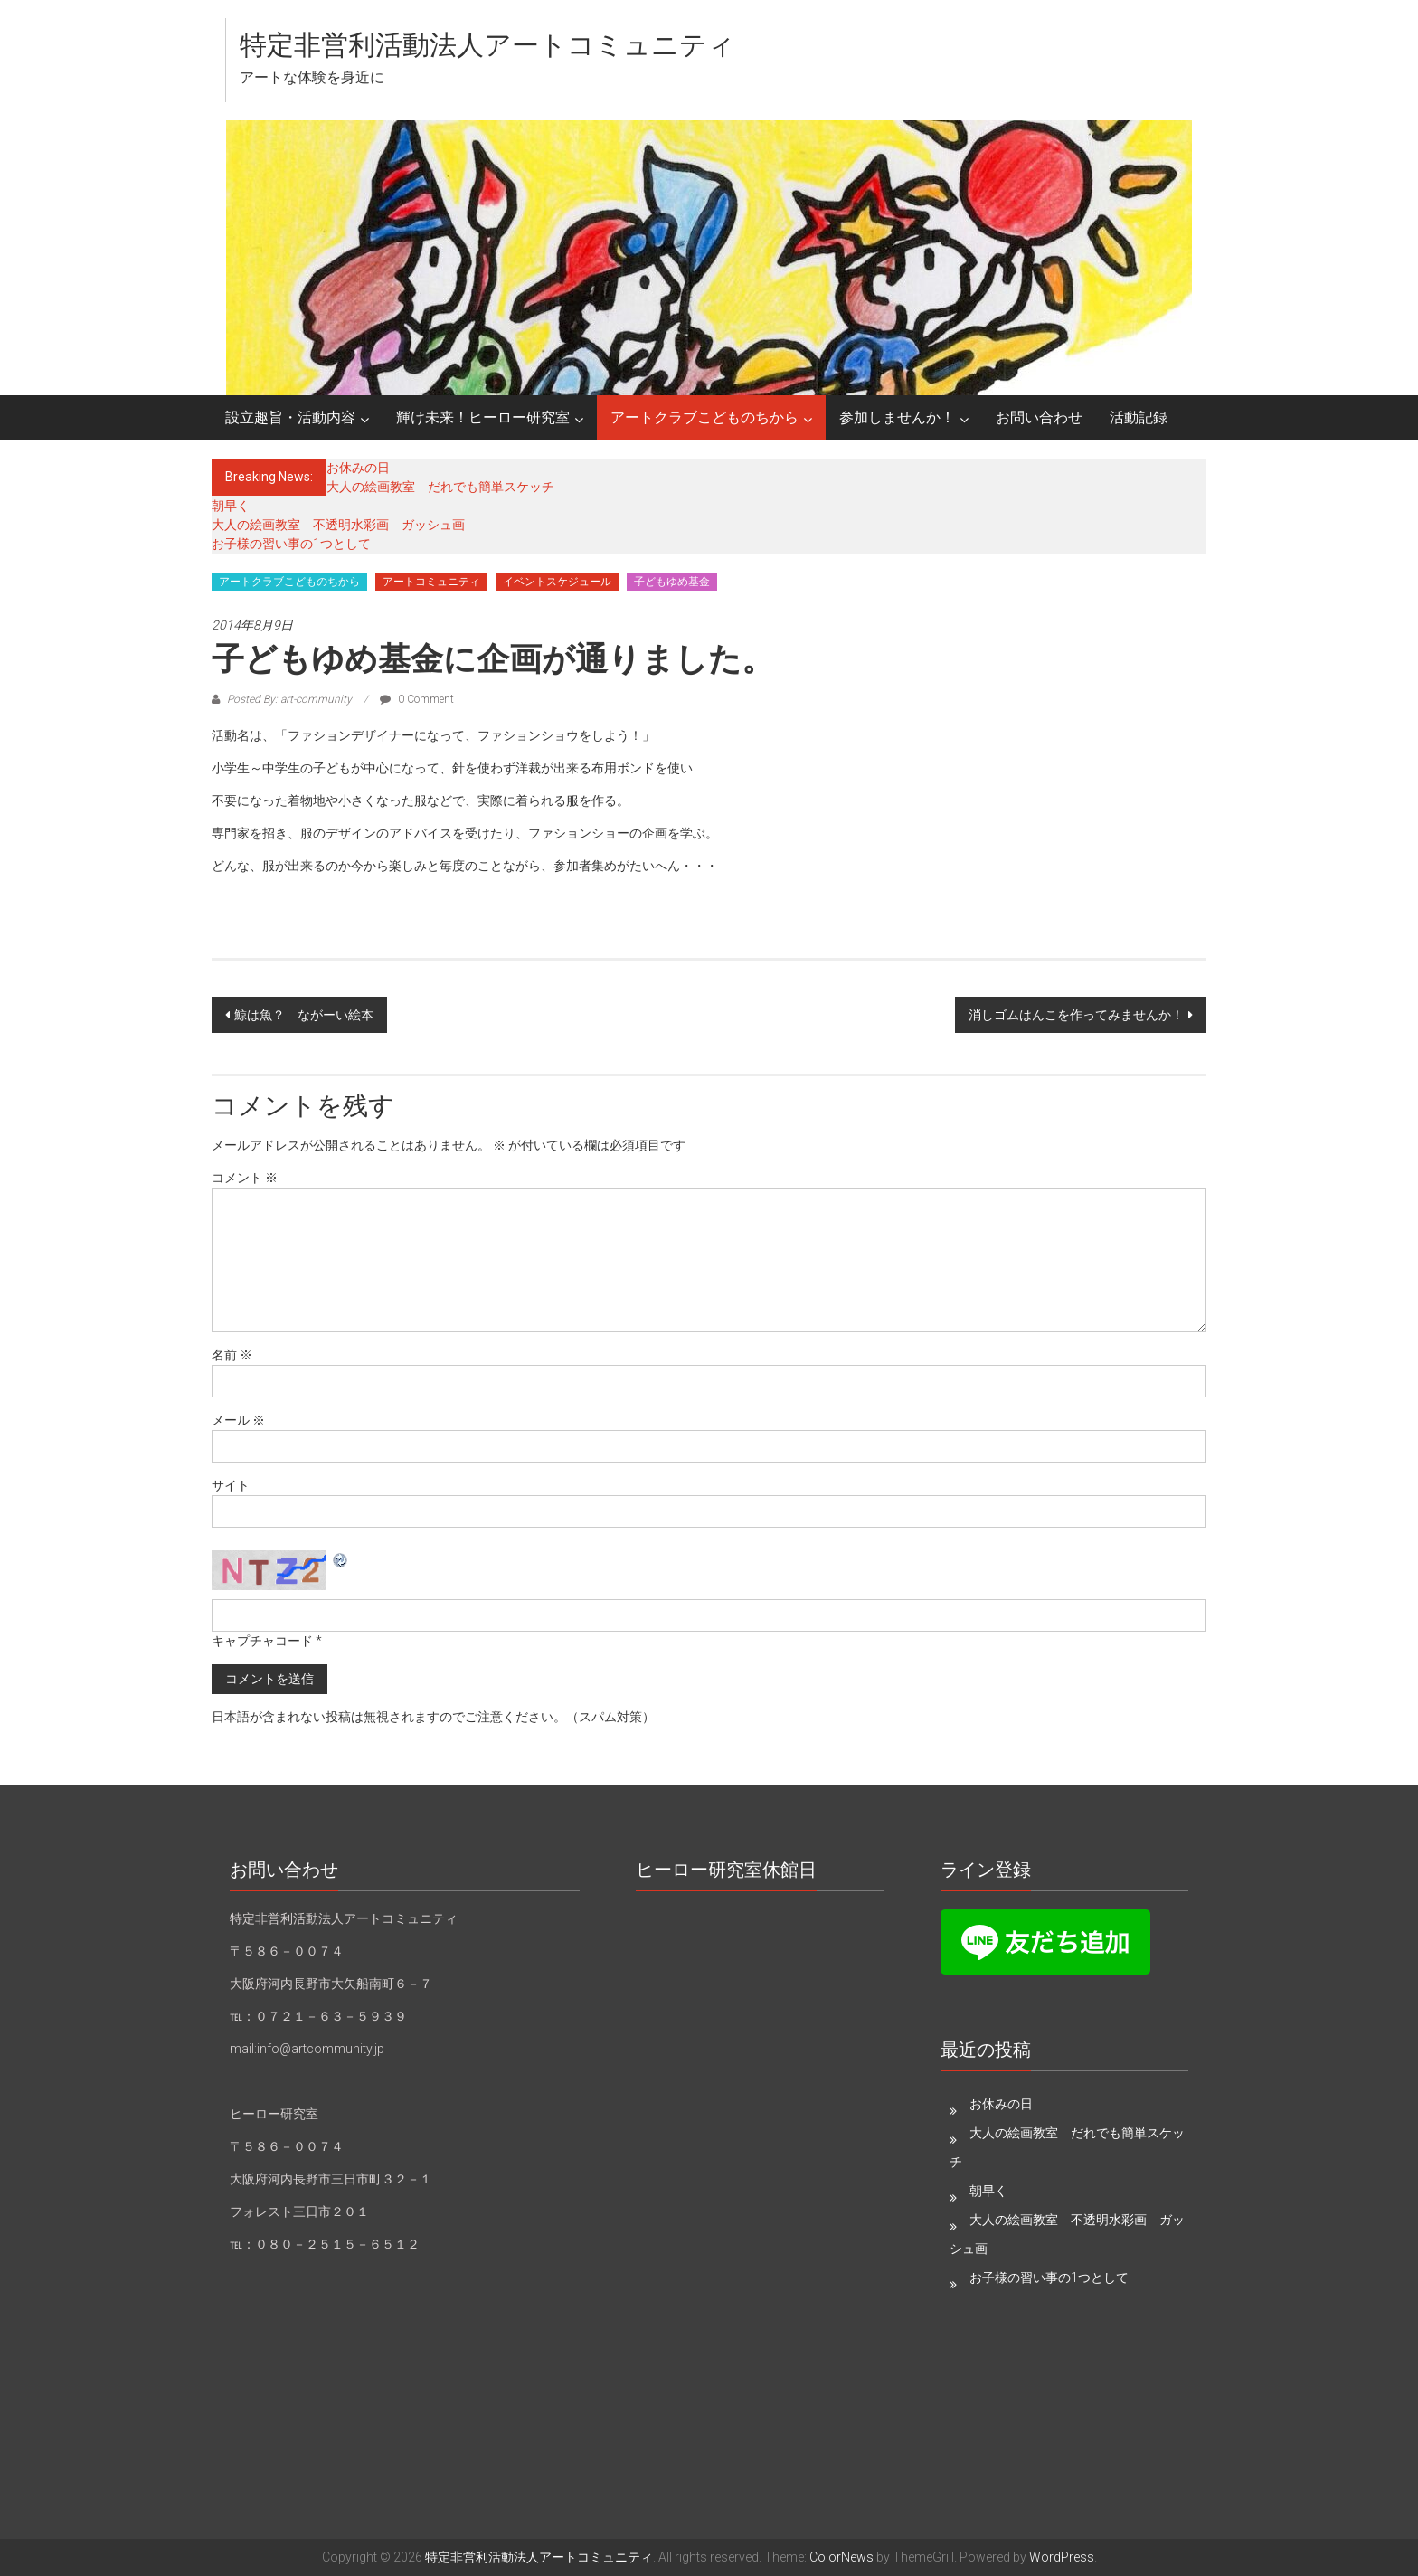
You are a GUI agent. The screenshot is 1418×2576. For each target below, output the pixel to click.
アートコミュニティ (431, 581)
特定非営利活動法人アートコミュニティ (487, 45)
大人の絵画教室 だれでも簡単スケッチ (440, 486)
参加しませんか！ (897, 417)
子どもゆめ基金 (672, 581)
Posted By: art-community (289, 699)
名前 (232, 1355)
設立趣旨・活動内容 (290, 417)
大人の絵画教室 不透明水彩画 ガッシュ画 (338, 524)
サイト (231, 1485)
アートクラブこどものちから (704, 417)
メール (238, 1420)
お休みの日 (358, 467)
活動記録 (1138, 417)
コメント (245, 1177)
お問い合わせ (1039, 417)
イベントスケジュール (557, 581)
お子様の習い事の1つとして (291, 543)
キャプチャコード (262, 1641)
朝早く (231, 505)
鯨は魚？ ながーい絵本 (303, 1015)
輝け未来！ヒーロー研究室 (483, 417)
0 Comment (417, 699)
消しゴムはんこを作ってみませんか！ (1076, 1015)
